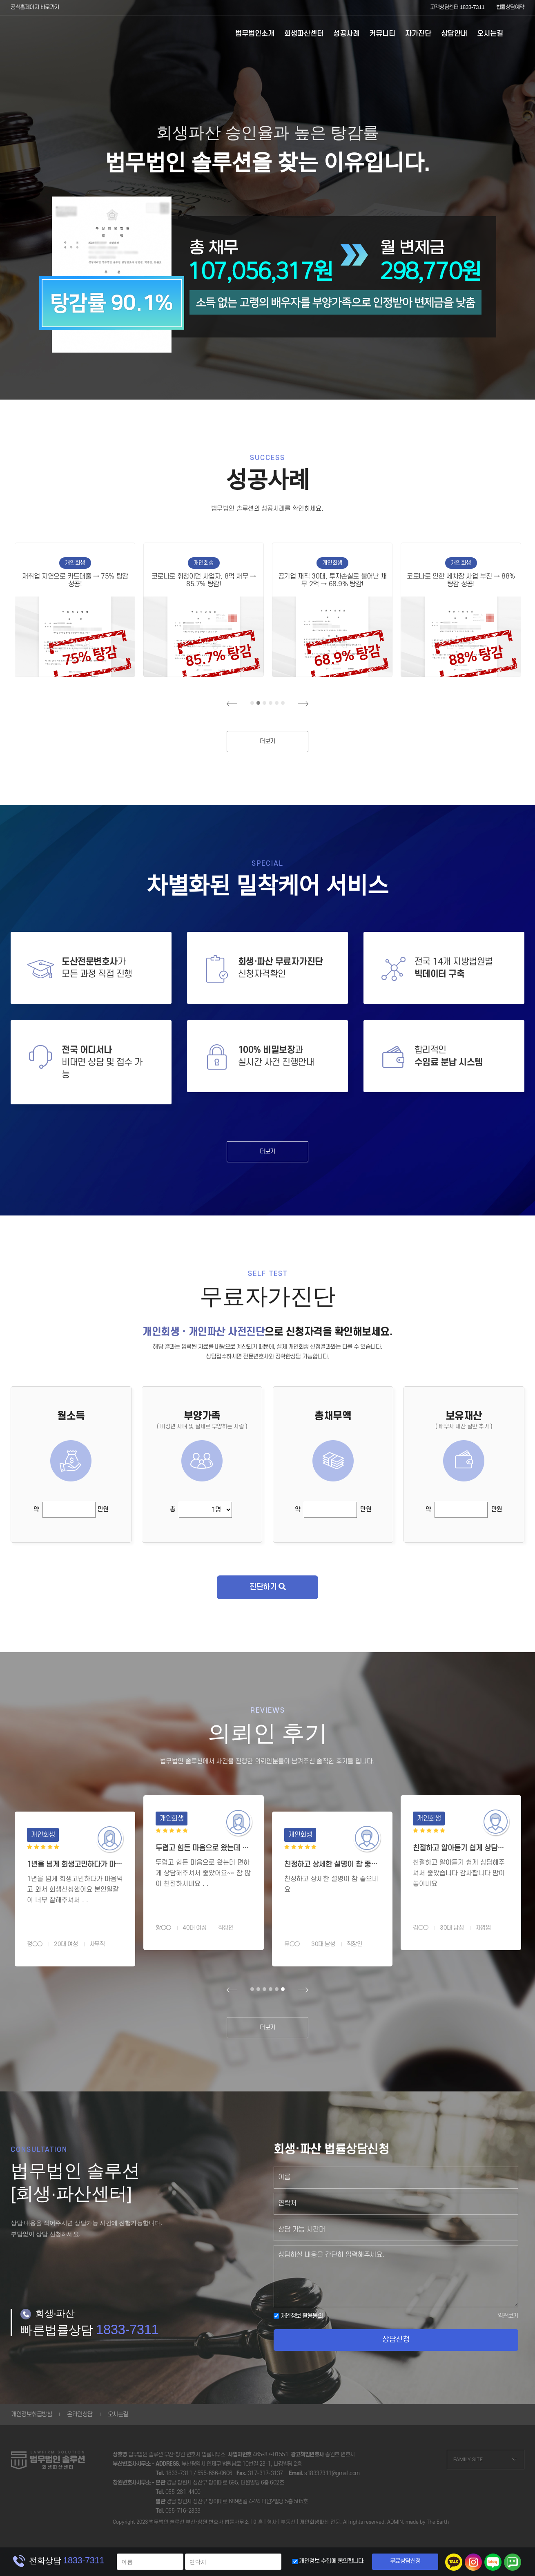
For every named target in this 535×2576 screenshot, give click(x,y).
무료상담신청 (405, 2561)
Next (303, 703)
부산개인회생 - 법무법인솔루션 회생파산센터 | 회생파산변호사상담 (48, 34)
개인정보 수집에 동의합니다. (332, 2561)
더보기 (267, 741)
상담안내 (454, 34)
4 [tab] (270, 703)
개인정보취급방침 (31, 2414)
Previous (232, 703)
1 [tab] (252, 703)
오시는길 (490, 34)
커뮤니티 (382, 34)
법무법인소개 (254, 34)
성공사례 (346, 34)
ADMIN (395, 2522)
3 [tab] (264, 703)
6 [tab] (283, 703)
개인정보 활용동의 (298, 2315)
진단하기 (267, 1587)
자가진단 (418, 34)
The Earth (438, 2522)
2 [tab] (258, 703)
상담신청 (395, 2339)
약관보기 (508, 2315)
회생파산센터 (303, 34)
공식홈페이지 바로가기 (35, 7)
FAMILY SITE (468, 2459)
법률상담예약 (510, 7)
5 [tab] (277, 703)
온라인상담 (80, 2414)
